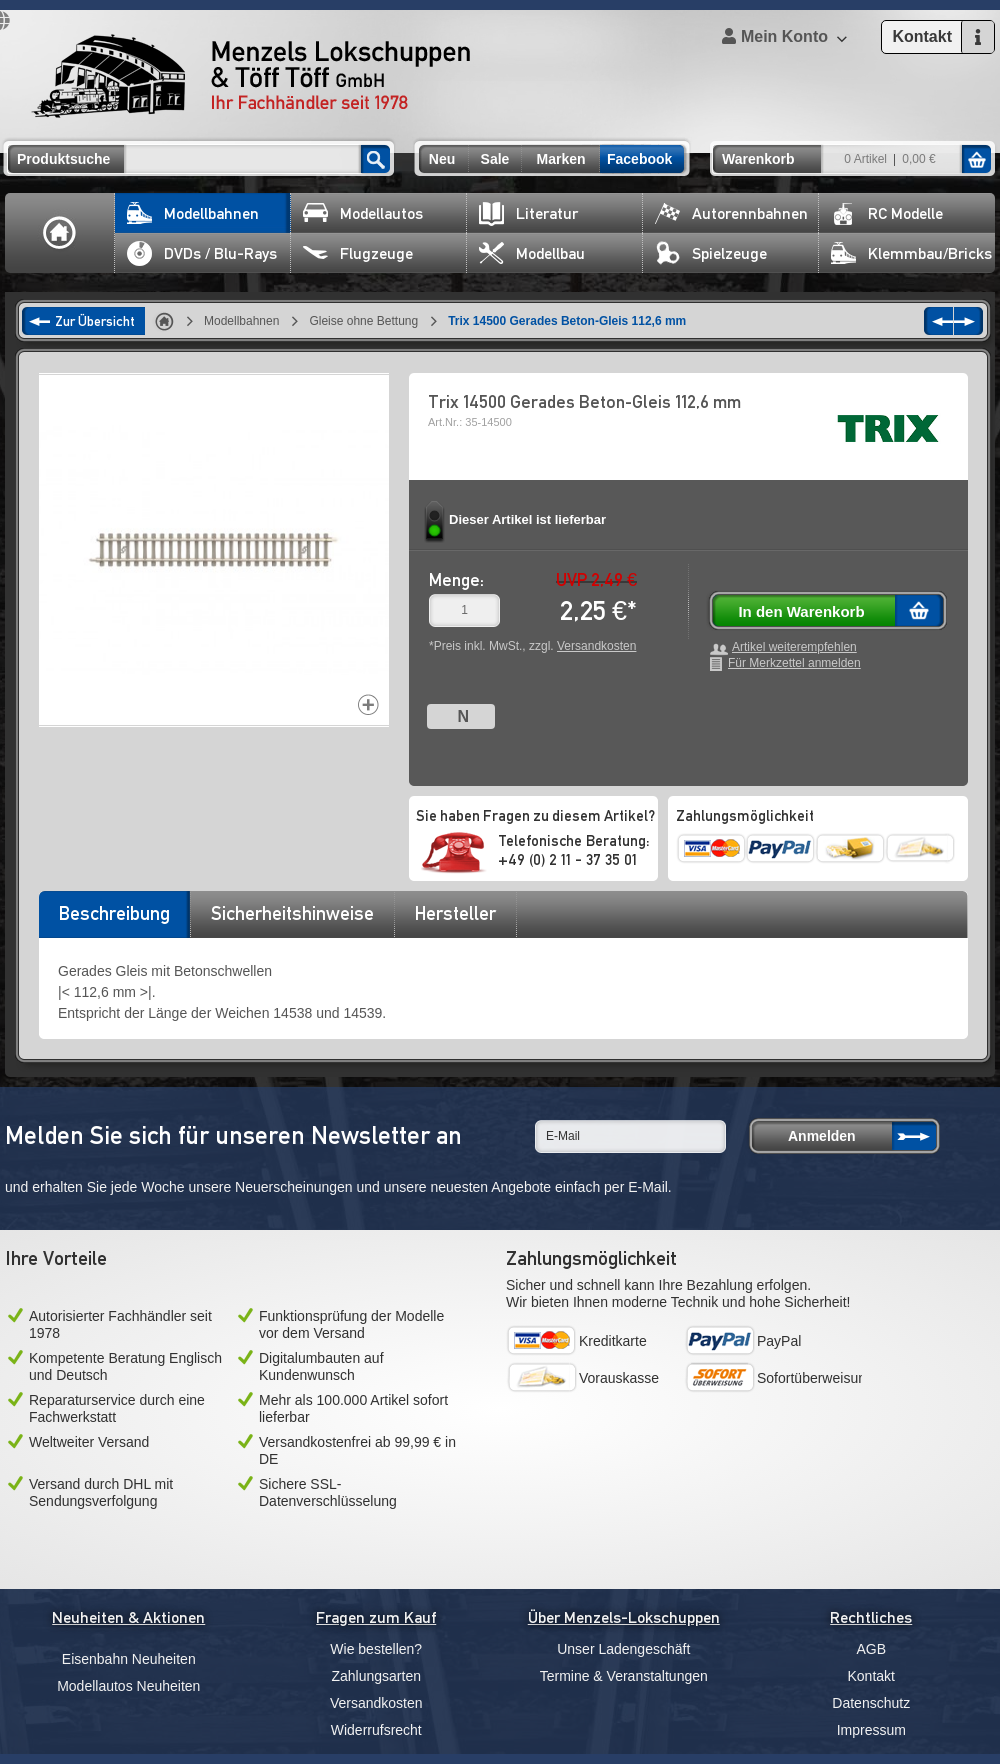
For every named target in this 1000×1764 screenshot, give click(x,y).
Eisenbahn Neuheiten (129, 1659)
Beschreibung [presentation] (114, 913)
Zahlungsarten (376, 1676)
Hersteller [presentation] (455, 913)
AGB (871, 1649)
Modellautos (363, 213)
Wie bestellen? (376, 1649)
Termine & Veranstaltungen (624, 1676)
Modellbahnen (193, 213)
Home (60, 233)
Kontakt (871, 1676)
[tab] (114, 920)
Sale (495, 159)
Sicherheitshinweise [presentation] (292, 913)
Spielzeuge (711, 253)
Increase (368, 704)
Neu (442, 159)
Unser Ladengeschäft (623, 1649)
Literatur (528, 213)
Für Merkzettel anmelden (794, 663)
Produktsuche (63, 159)
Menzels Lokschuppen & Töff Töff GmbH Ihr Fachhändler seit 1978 (251, 76)
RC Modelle (887, 213)
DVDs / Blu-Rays (202, 253)
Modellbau (532, 253)
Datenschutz (871, 1703)
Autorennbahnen (731, 213)
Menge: (456, 579)
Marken (560, 159)
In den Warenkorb (801, 611)
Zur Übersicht (95, 321)
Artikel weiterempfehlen (794, 647)
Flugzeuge (358, 253)
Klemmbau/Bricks (911, 253)
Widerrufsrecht (376, 1730)
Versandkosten (596, 646)
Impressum (871, 1730)
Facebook (639, 159)
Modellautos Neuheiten (128, 1686)
